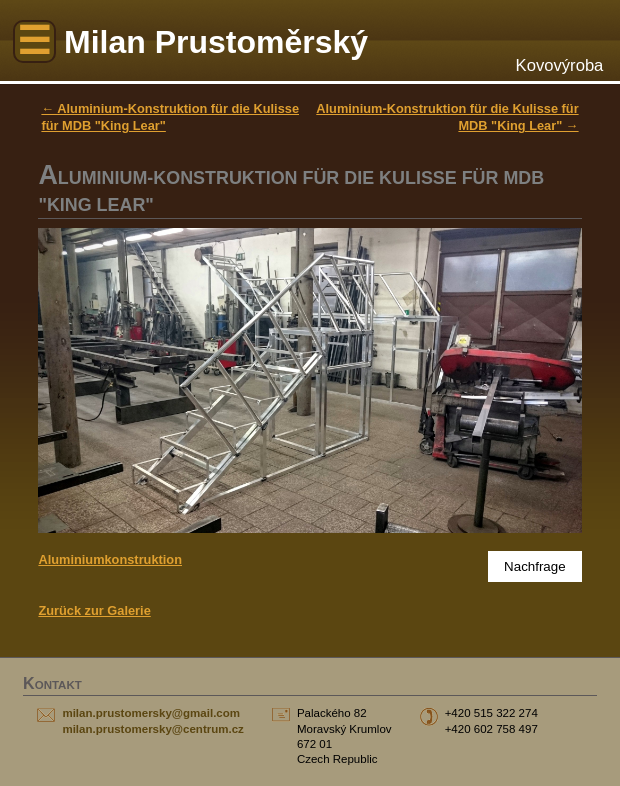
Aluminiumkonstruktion (110, 559)
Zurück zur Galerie (94, 610)
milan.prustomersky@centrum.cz (152, 729)
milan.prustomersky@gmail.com (151, 713)
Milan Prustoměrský (216, 42)
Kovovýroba (560, 65)
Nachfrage (535, 566)
